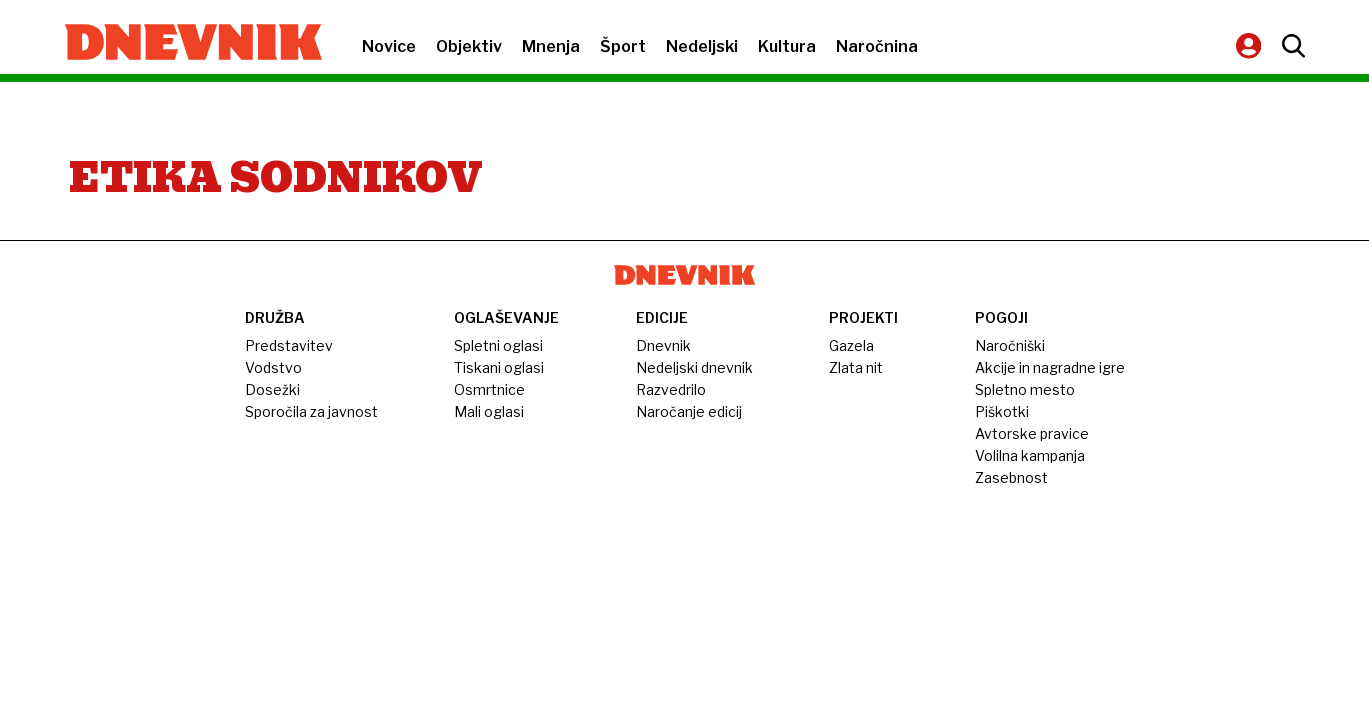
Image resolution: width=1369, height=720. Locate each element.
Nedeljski (702, 46)
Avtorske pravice (1032, 433)
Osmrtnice (489, 389)
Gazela (851, 345)
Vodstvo (273, 367)
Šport (623, 46)
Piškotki (1002, 411)
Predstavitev (289, 345)
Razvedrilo (671, 389)
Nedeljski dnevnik (694, 367)
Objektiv (469, 46)
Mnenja (551, 46)
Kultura (787, 46)
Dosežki (272, 389)
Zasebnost (1011, 477)
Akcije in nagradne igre (1050, 367)
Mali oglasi (489, 411)
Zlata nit (856, 367)
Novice (389, 46)
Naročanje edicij (689, 411)
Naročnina (877, 46)
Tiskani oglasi (499, 367)
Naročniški (1010, 345)
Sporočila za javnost (311, 411)
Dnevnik (663, 345)
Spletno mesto (1025, 389)
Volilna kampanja (1030, 455)
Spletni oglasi (498, 345)
